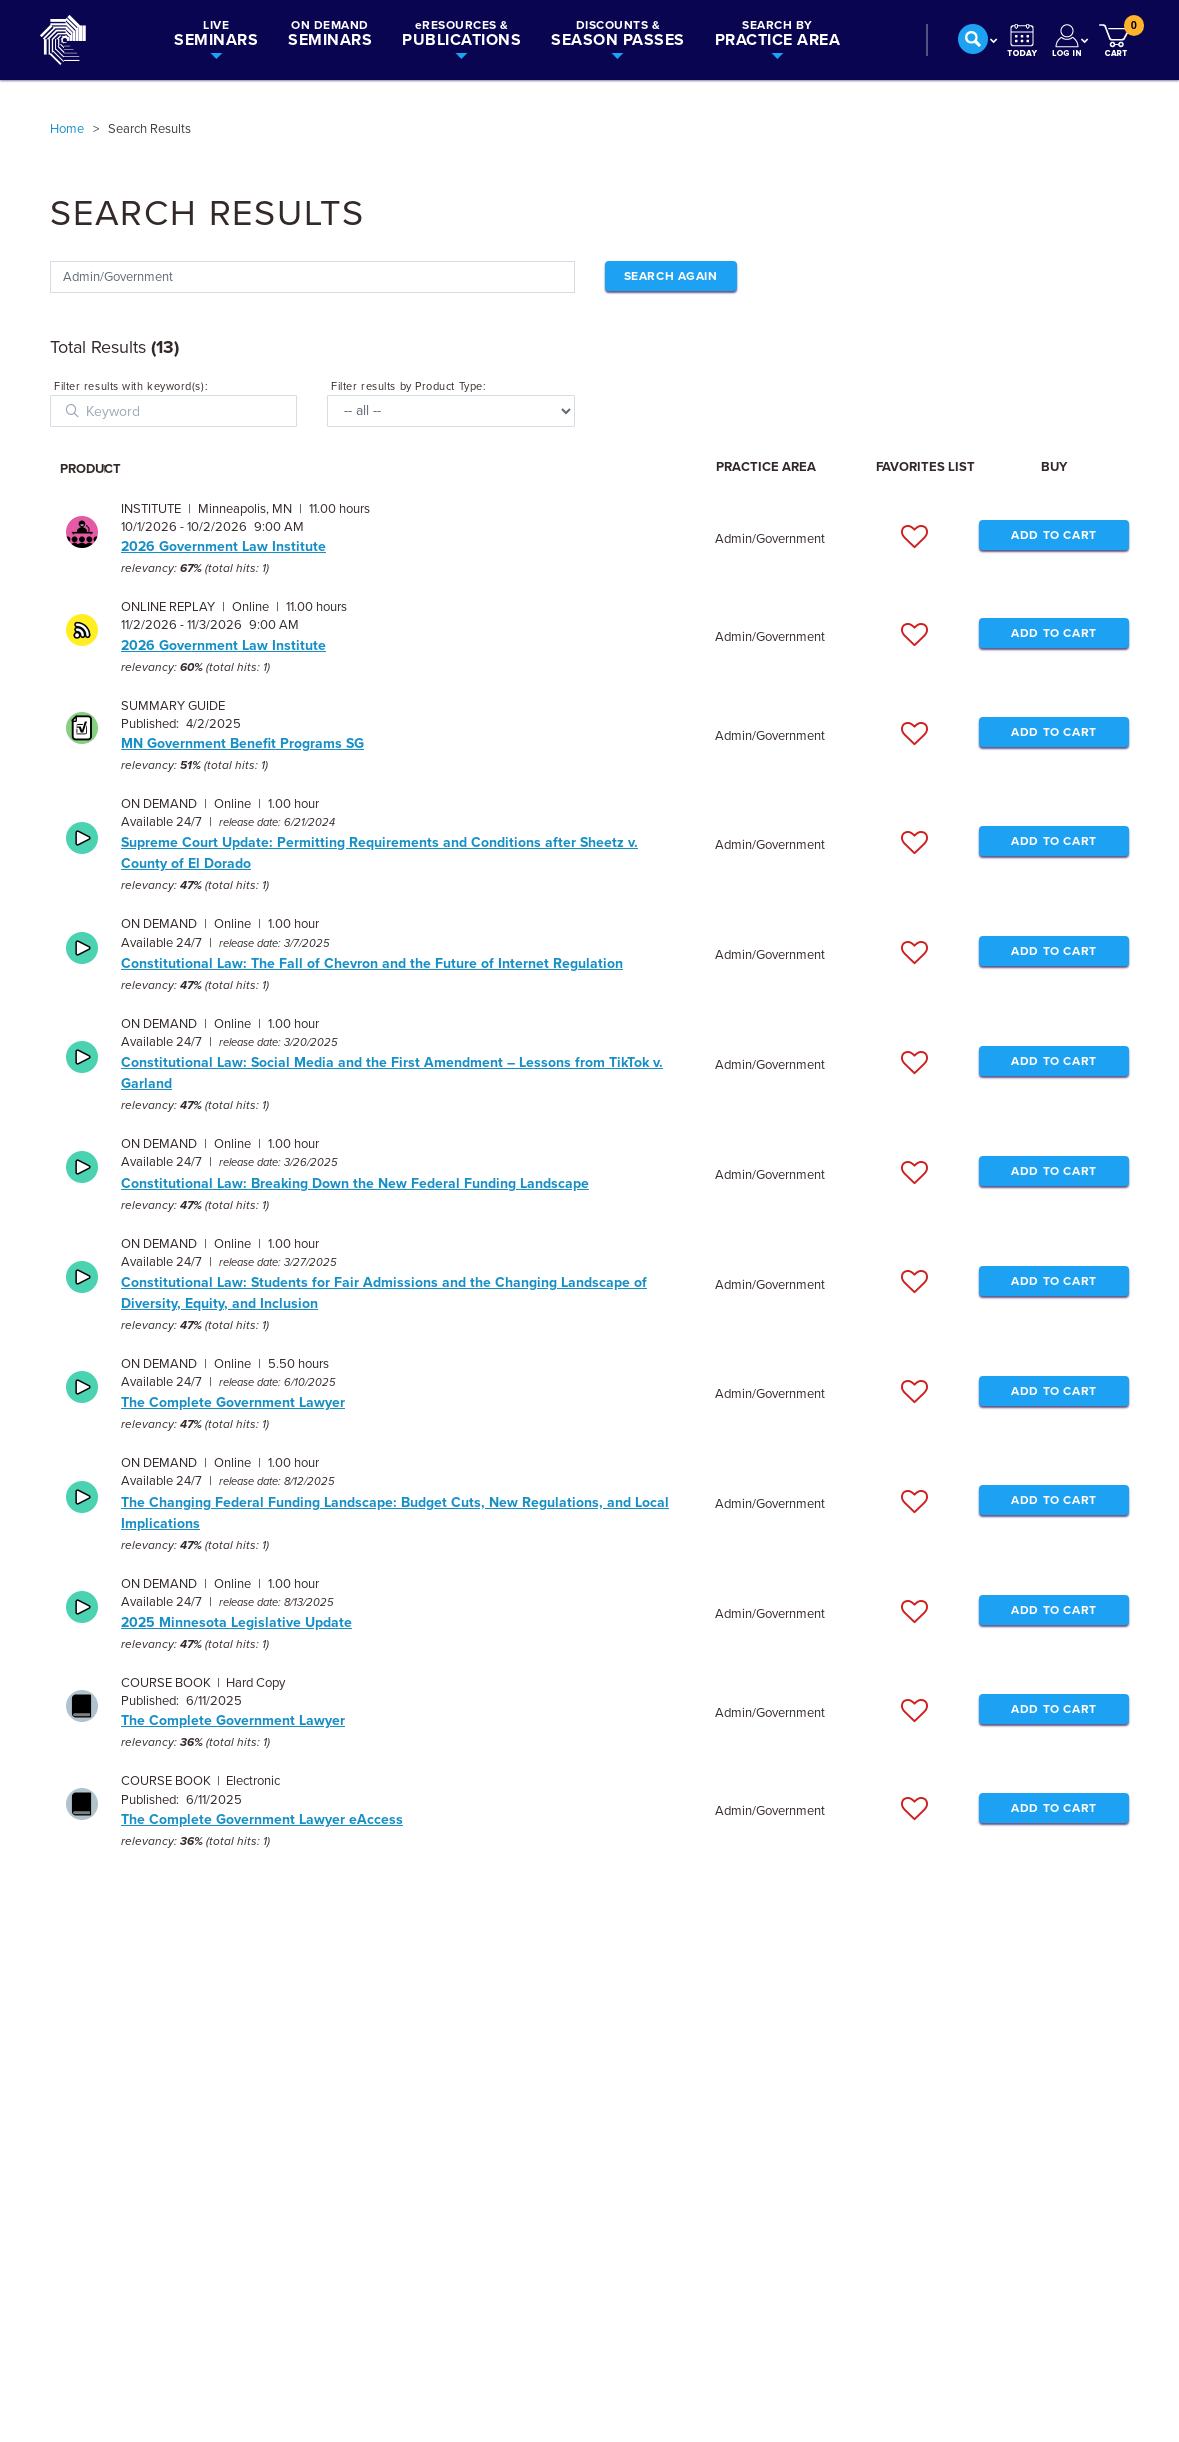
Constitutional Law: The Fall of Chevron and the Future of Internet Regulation (372, 963)
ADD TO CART (1054, 535)
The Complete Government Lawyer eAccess (262, 1819)
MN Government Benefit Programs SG (242, 743)
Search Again (671, 276)
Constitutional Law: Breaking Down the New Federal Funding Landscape (355, 1183)
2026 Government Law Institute (223, 546)
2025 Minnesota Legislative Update (236, 1622)
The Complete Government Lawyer (233, 1402)
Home (67, 129)
